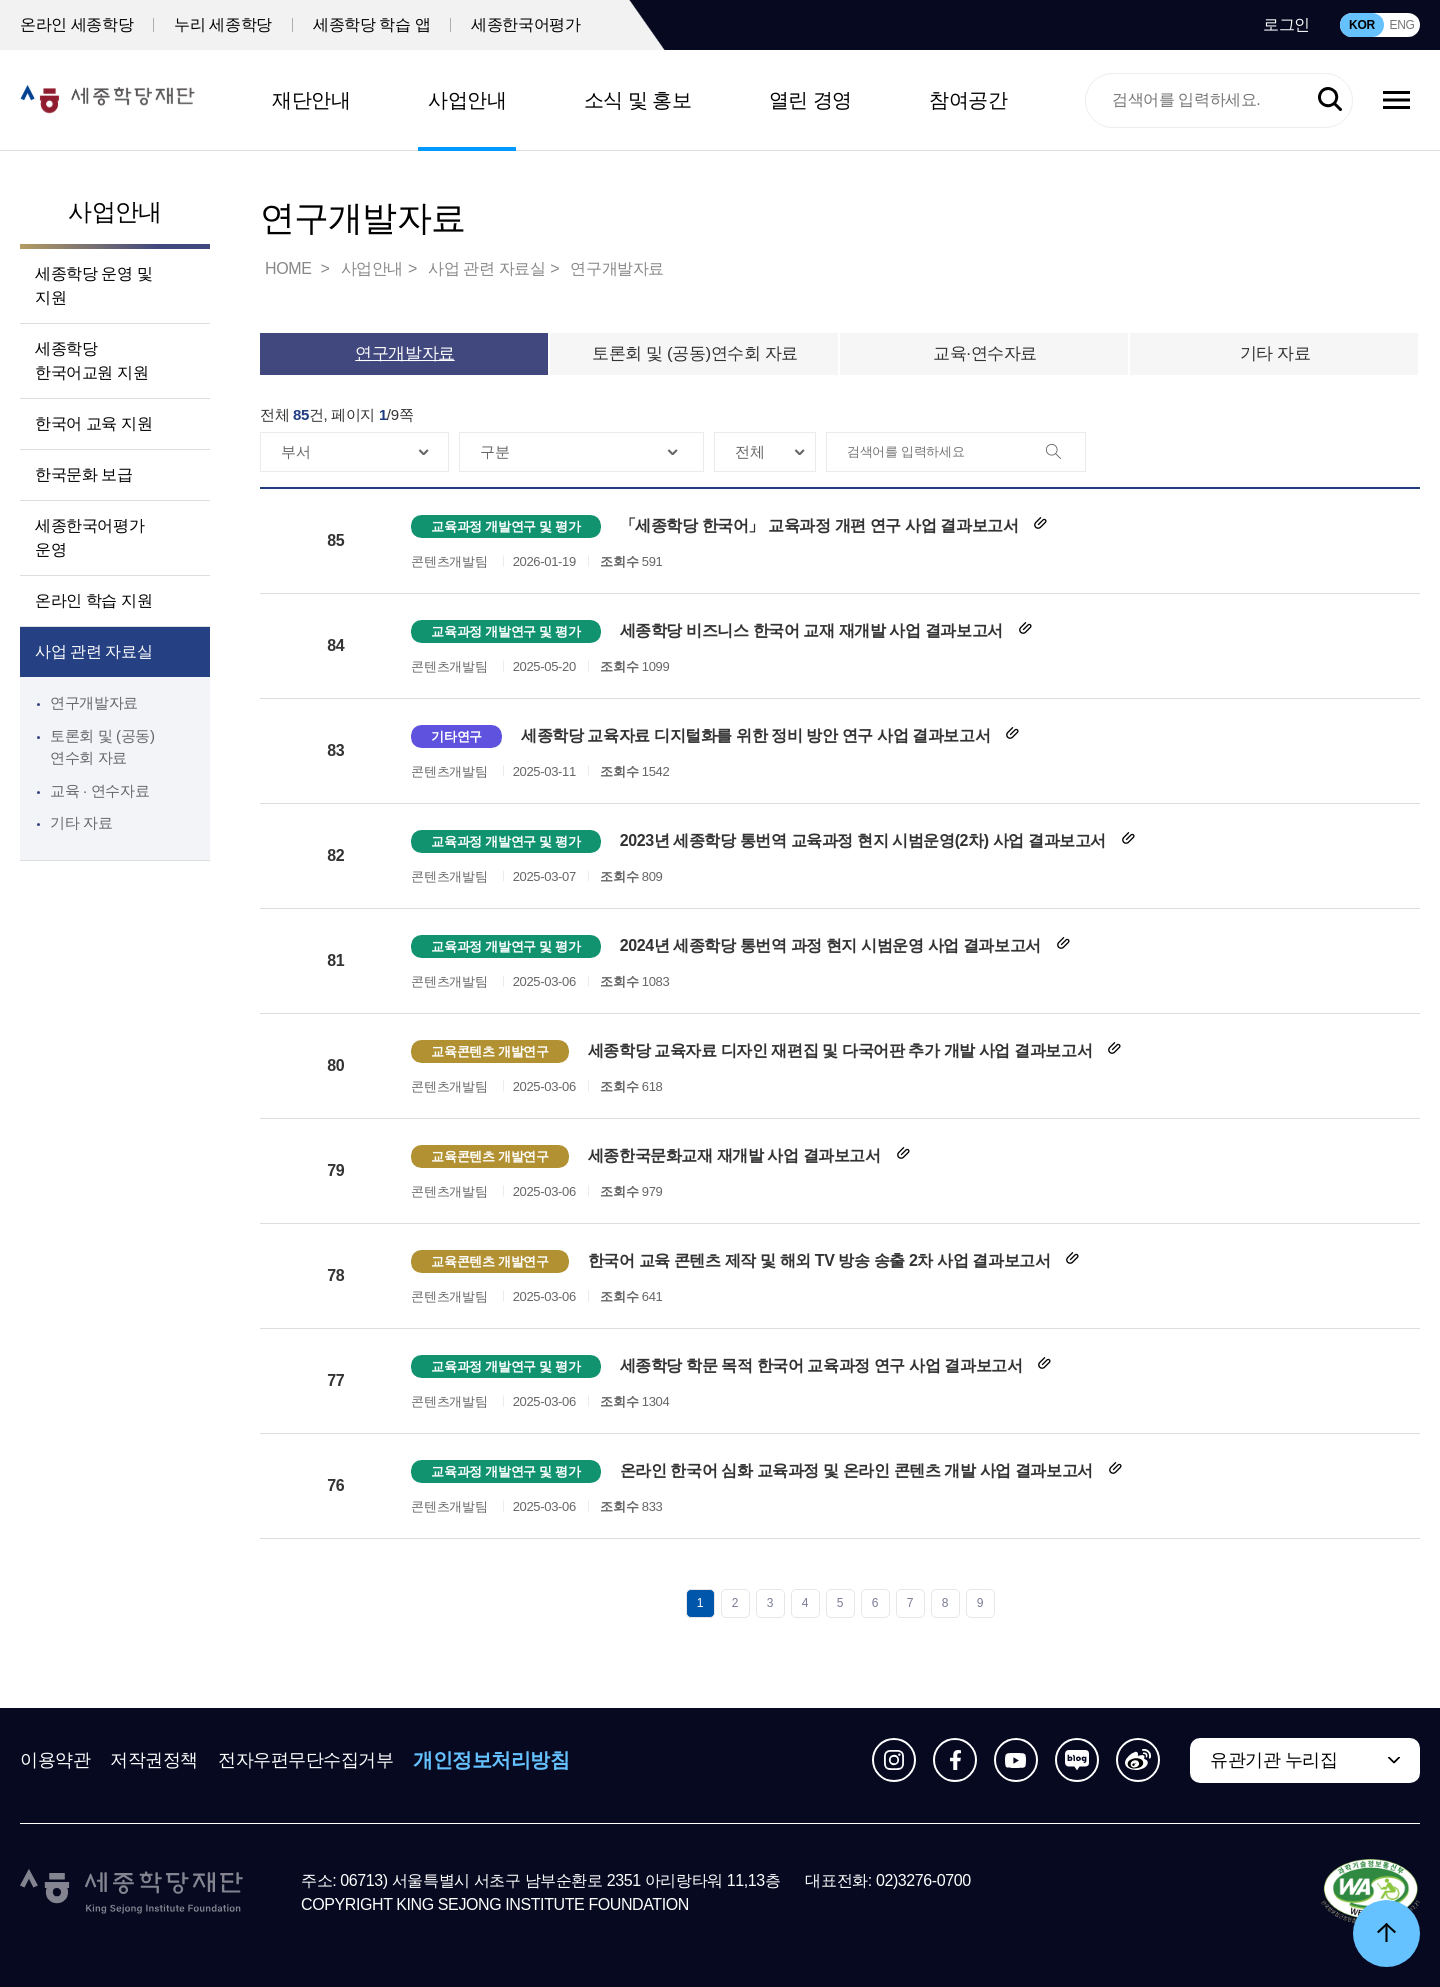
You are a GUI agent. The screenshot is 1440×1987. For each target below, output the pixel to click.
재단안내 (311, 100)
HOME (290, 268)
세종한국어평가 (525, 24)
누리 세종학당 (223, 24)
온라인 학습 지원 (93, 600)
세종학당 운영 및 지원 (93, 285)
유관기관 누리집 (1273, 1760)
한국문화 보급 (84, 474)
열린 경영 (810, 100)
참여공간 (968, 100)
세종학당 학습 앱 (371, 24)
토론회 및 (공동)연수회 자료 (695, 353)
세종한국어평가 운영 (89, 537)
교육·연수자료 (985, 353)
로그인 (1286, 24)
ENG (1401, 25)
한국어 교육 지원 (93, 423)
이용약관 (55, 1760)
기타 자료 (81, 822)
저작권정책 (154, 1760)
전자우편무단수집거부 (306, 1760)
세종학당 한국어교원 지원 (91, 360)
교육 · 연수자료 (99, 790)
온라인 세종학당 (76, 24)
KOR (1362, 25)
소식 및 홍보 (638, 100)
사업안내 (467, 100)
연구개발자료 (94, 702)
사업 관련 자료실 (93, 651)
